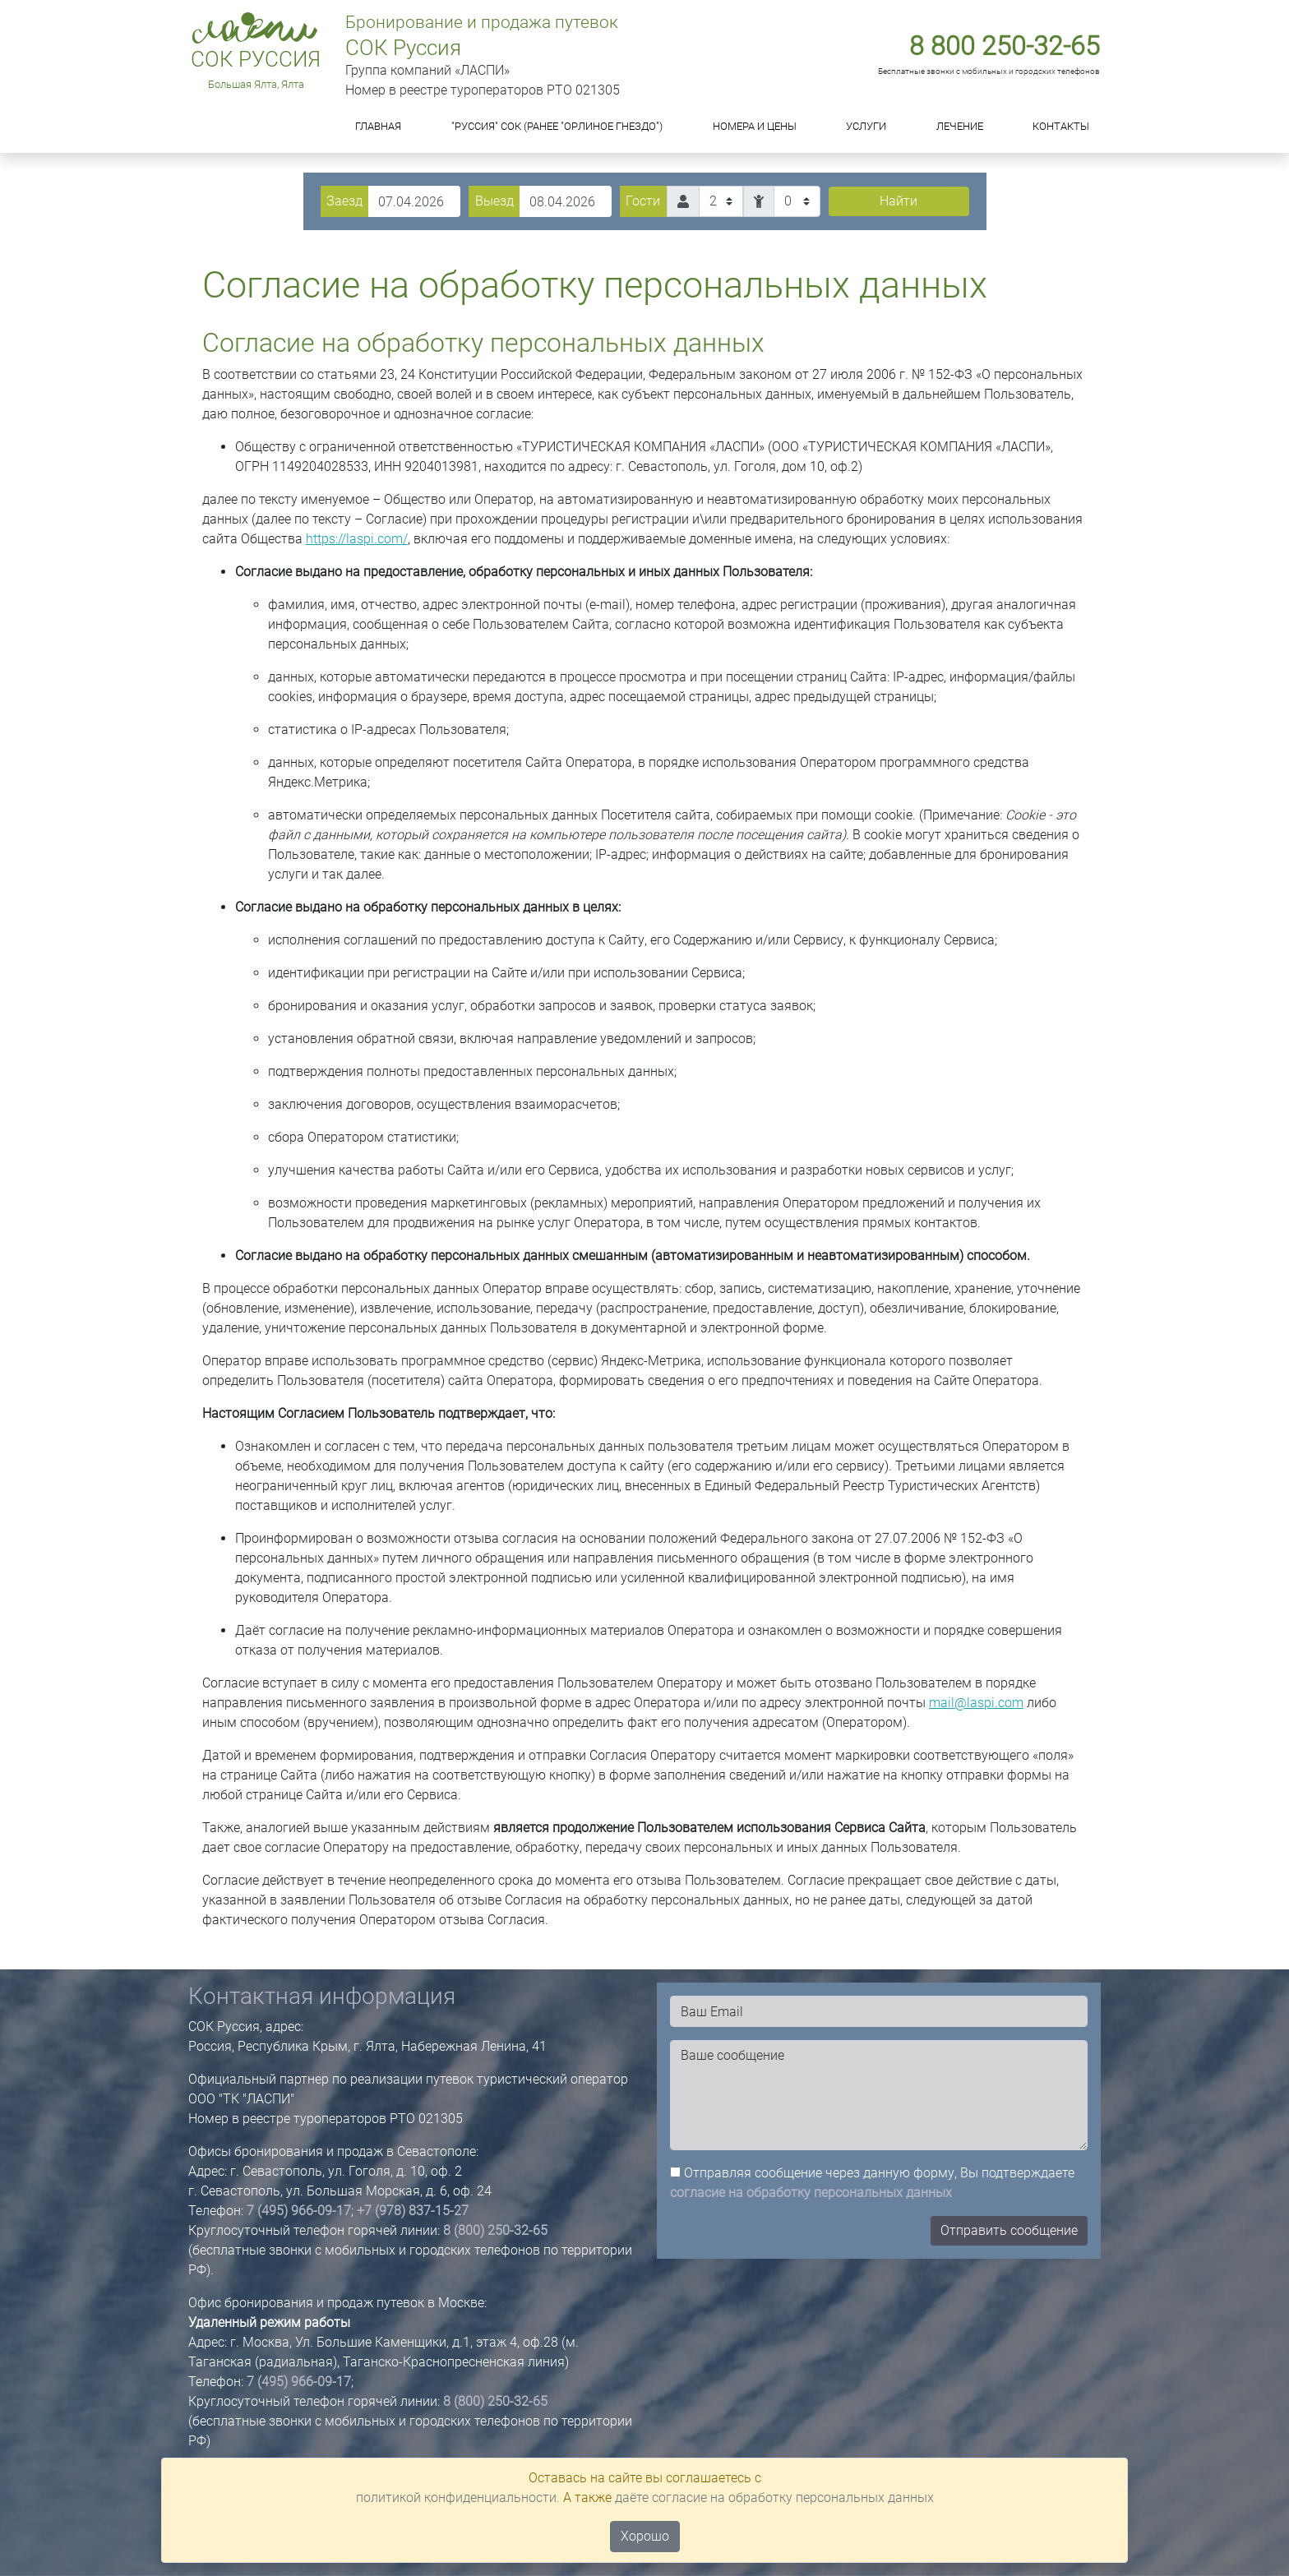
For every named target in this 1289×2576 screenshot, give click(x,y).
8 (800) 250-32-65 (495, 2230)
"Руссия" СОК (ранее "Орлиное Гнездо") (557, 126)
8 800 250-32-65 (1004, 46)
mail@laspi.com (976, 1702)
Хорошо (645, 2536)
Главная (378, 126)
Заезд (344, 201)
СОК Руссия (256, 59)
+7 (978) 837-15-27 (413, 2210)
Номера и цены (755, 126)
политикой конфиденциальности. (458, 2497)
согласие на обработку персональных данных (811, 2192)
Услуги (866, 126)
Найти (898, 201)
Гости (643, 201)
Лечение (959, 126)
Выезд (494, 201)
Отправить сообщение (1009, 2230)
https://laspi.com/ (357, 539)
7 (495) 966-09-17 (299, 2210)
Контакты (1061, 126)
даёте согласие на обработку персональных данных (774, 2497)
